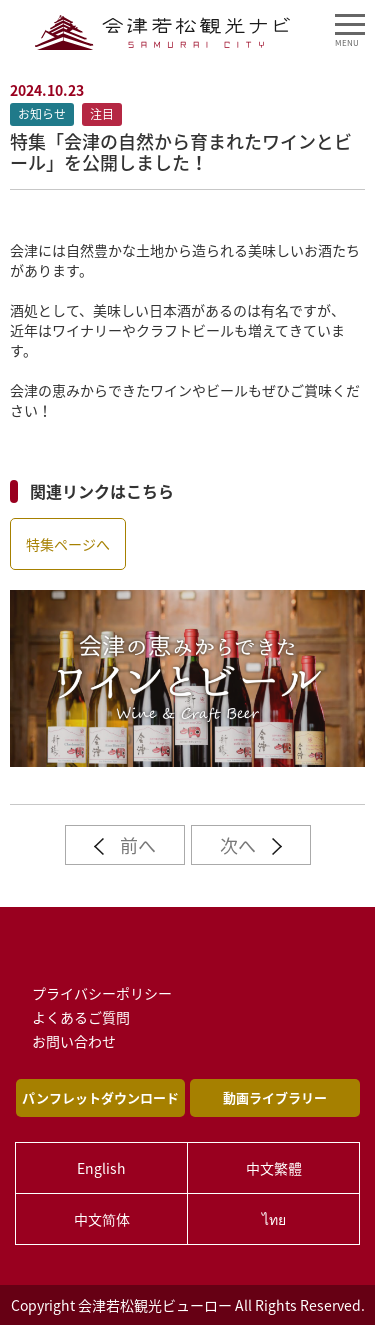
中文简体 (102, 1219)
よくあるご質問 (81, 1017)
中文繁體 (274, 1168)
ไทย (274, 1219)
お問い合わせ (74, 1041)
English (101, 1168)
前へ (125, 845)
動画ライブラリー (275, 1097)
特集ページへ (68, 544)
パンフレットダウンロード (100, 1097)
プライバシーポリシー (102, 993)
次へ (251, 845)
